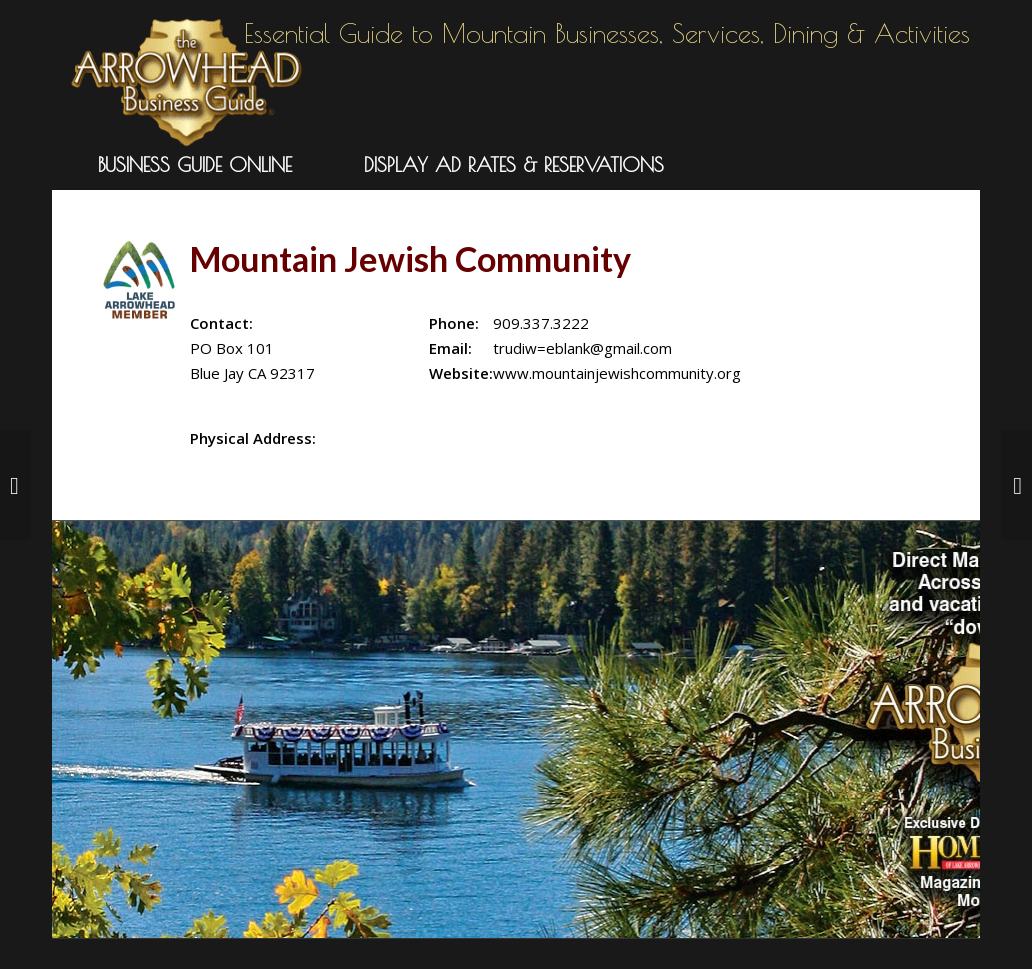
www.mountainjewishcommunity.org (617, 373)
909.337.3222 (541, 323)
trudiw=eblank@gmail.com (582, 348)
